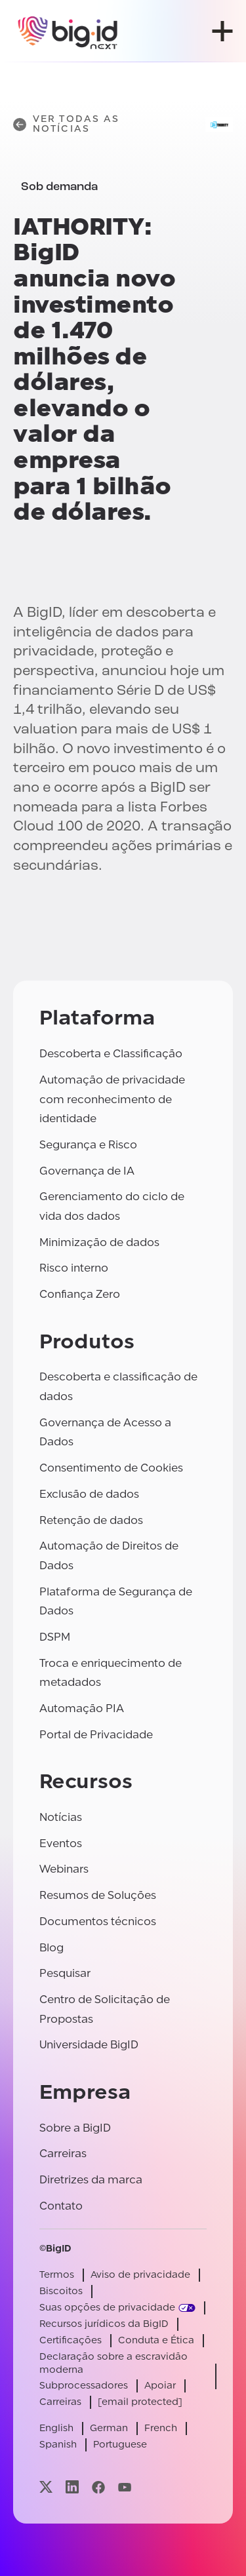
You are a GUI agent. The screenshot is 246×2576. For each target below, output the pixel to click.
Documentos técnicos (97, 1921)
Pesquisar (65, 1973)
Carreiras (63, 2153)
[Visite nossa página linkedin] (72, 2487)
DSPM (54, 1637)
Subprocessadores (83, 2385)
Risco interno (73, 1268)
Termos (56, 2274)
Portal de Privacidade (96, 1734)
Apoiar (160, 2385)
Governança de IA (86, 1171)
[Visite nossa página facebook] (98, 2487)
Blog (51, 1948)
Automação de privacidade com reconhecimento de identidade (112, 1099)
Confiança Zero (79, 1294)
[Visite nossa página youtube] (124, 2487)
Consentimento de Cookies (111, 1468)
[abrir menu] (222, 31)
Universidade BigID (88, 2045)
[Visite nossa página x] (45, 2487)
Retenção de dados (91, 1520)
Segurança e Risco (88, 1145)
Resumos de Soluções (97, 1895)
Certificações (70, 2340)
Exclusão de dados (89, 1494)
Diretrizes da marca (90, 2180)
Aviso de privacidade (140, 2274)
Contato (61, 2206)
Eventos (60, 1843)
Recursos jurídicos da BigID (104, 2324)
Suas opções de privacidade (107, 2307)
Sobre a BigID (75, 2128)
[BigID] (68, 31)
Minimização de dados (99, 1242)
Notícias (60, 1817)
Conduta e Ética (156, 2340)
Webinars (64, 1869)
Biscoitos (61, 2291)
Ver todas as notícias (66, 124)
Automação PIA (81, 1708)
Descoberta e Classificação (110, 1053)
